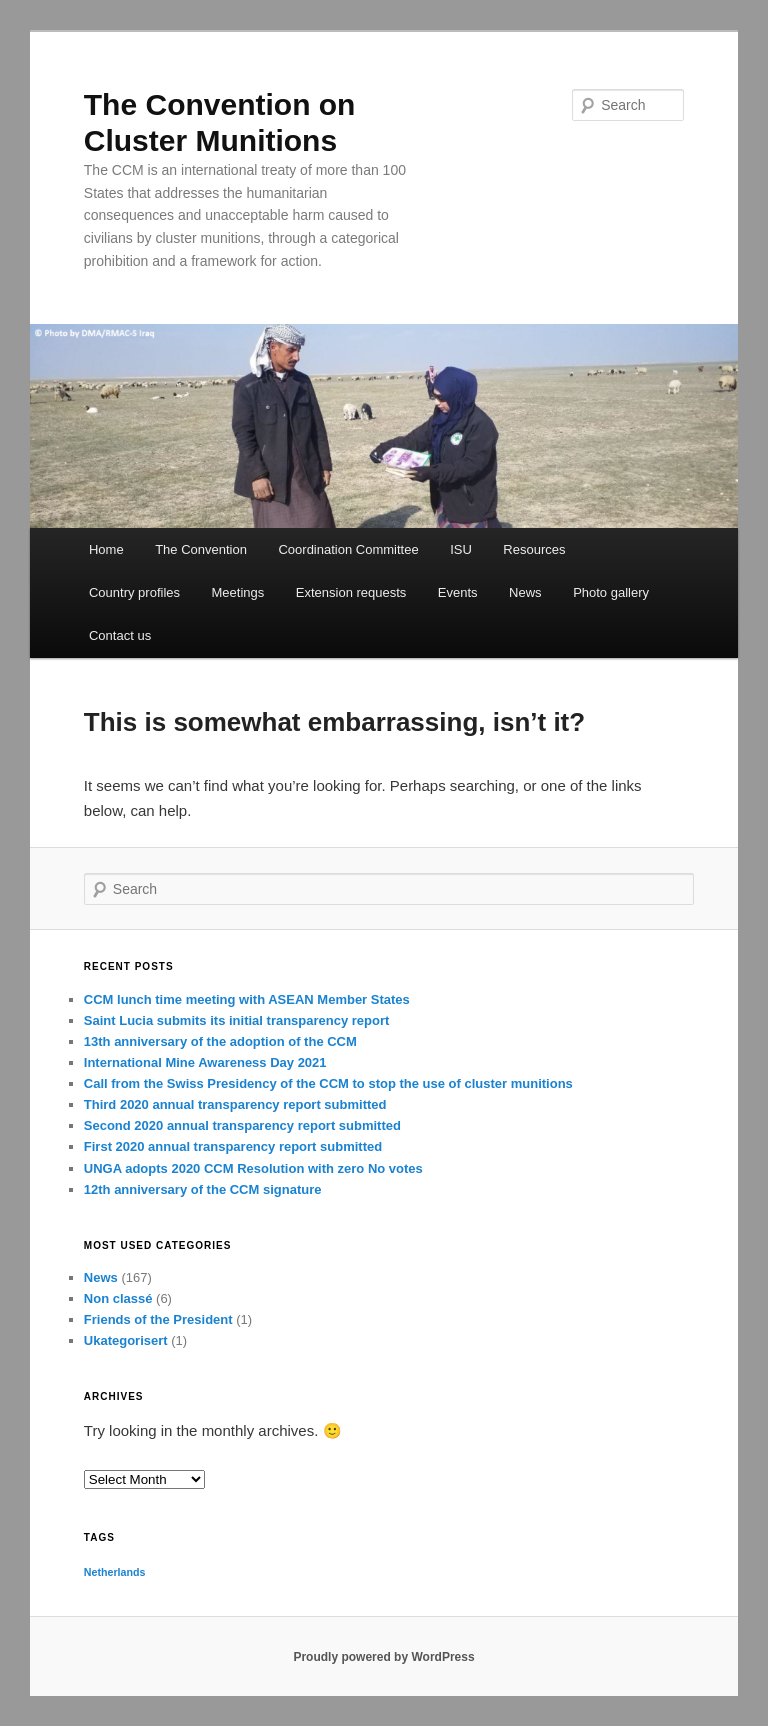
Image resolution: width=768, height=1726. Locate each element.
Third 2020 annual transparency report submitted (235, 1104)
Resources (534, 549)
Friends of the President (158, 1319)
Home (106, 549)
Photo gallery (611, 592)
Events (458, 592)
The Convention (201, 549)
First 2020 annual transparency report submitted (233, 1146)
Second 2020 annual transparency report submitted (242, 1125)
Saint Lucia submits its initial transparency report (237, 1020)
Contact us (120, 635)
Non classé (118, 1298)
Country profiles (134, 592)
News (525, 592)
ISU (461, 549)
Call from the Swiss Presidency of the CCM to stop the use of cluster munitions (328, 1083)
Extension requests (351, 592)
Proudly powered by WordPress (383, 1657)
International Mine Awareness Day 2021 (205, 1062)
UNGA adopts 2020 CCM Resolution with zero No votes (253, 1168)
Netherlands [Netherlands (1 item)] (115, 1572)
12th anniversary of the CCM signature (203, 1189)
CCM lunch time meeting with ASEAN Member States (247, 999)
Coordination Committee (348, 549)
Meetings (238, 592)
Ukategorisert (126, 1340)
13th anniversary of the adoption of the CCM (220, 1041)
